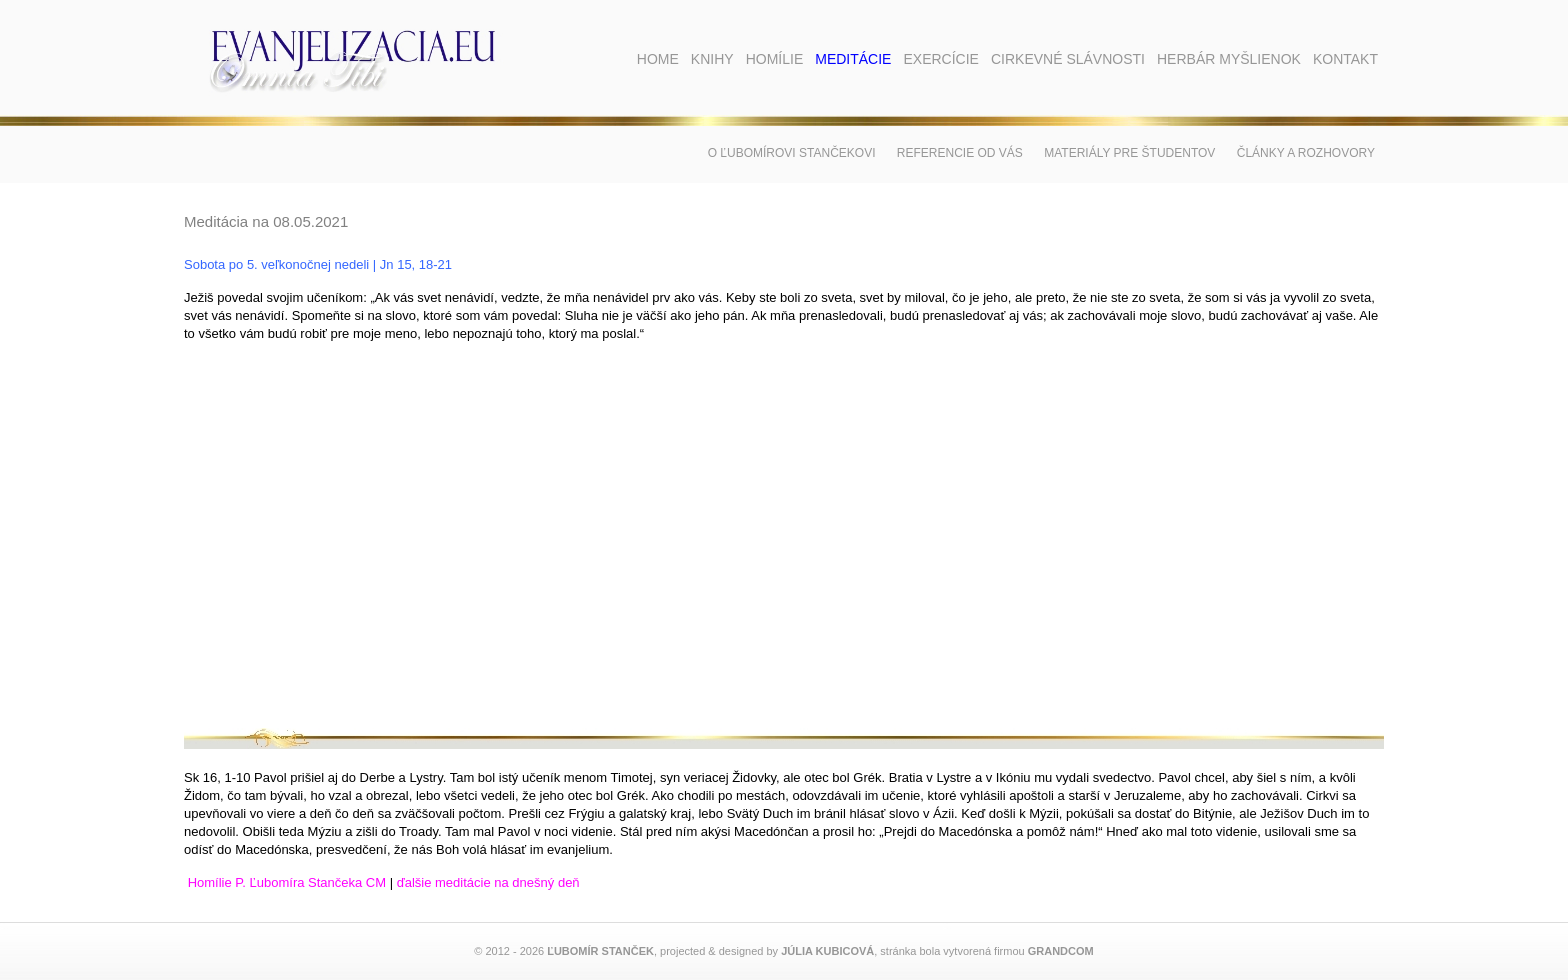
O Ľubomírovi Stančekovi (792, 153)
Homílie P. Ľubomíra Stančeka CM (287, 882)
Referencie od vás (960, 153)
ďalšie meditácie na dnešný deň (488, 882)
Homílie (775, 59)
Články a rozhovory (1306, 153)
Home (658, 59)
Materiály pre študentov (1129, 153)
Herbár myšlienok (1229, 59)
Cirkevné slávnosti (1068, 59)
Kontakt (1345, 59)
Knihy (712, 59)
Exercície (940, 59)
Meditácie (853, 59)
